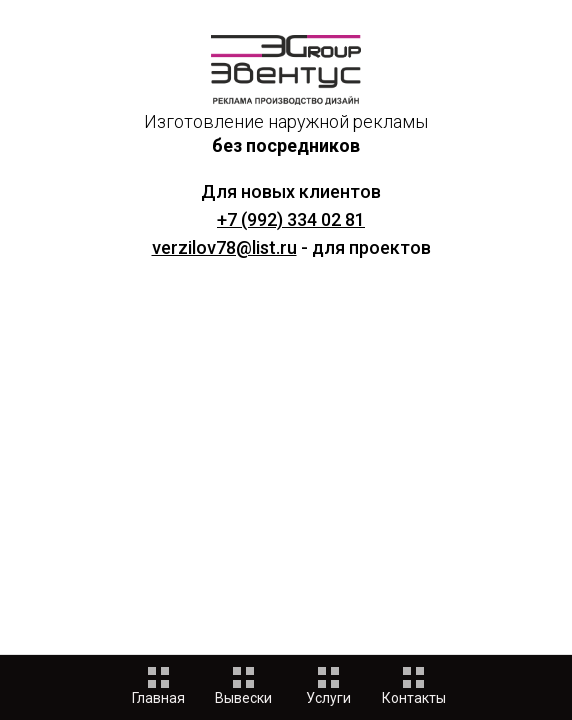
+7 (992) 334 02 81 (291, 219)
